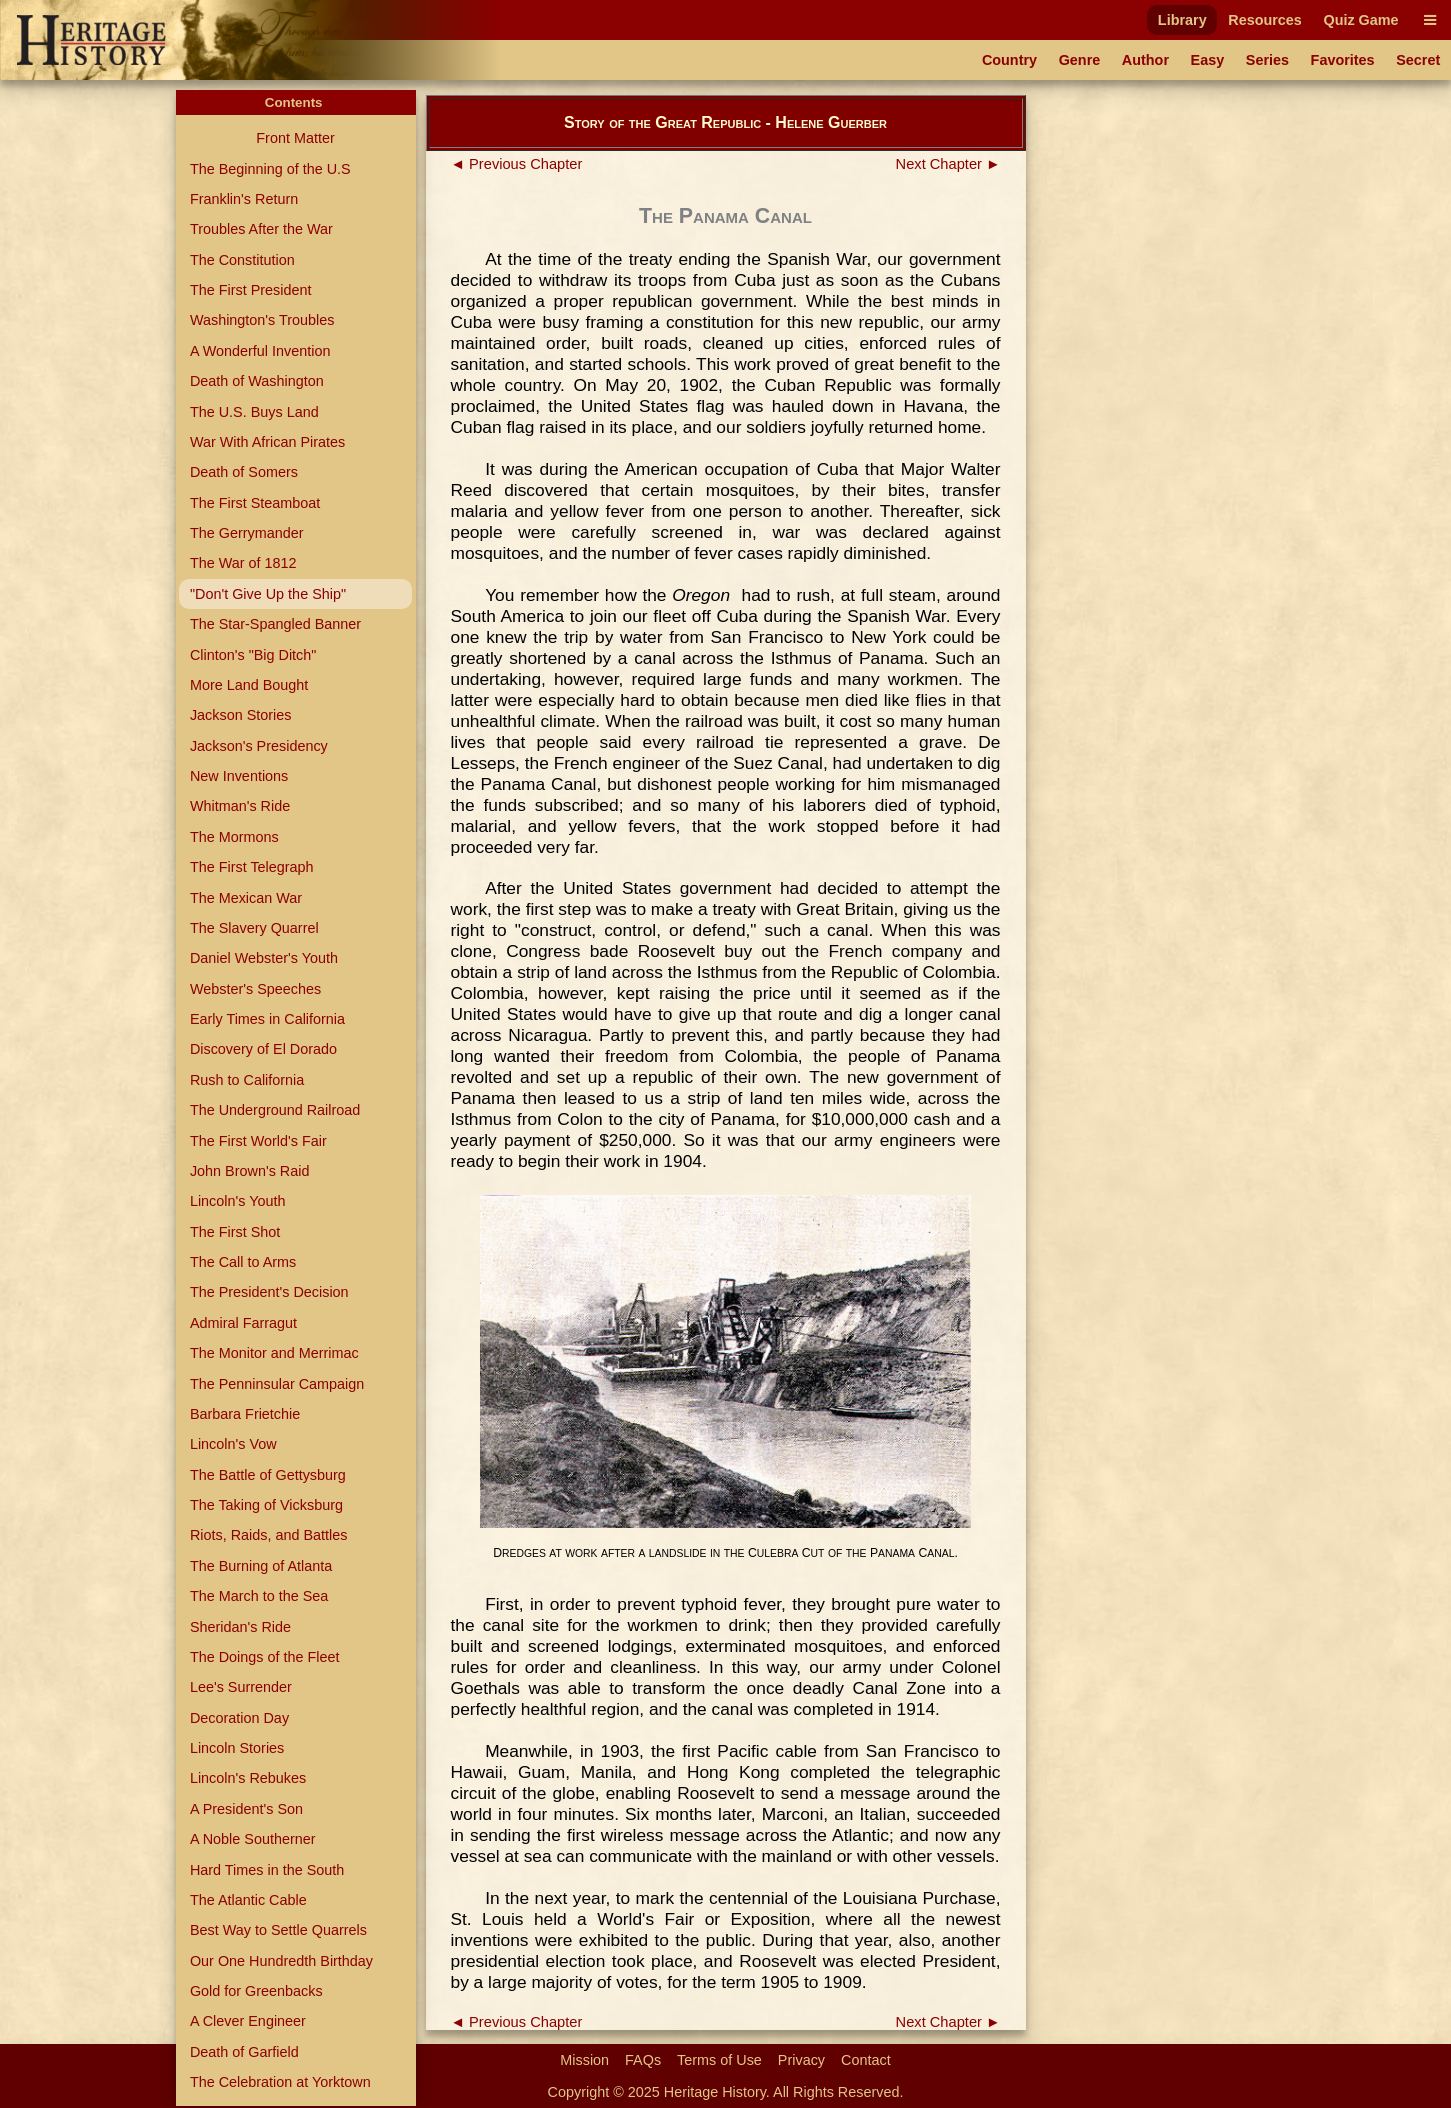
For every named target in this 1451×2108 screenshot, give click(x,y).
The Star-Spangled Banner (275, 624)
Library (1182, 20)
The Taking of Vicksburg (266, 1505)
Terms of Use (719, 2060)
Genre (1080, 60)
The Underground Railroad (275, 1110)
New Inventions (239, 776)
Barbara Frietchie (245, 1414)
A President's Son (246, 1809)
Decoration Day (239, 1718)
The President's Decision (269, 1292)
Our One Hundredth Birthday (281, 1961)
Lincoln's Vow (233, 1444)
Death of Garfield (244, 2052)
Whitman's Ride (240, 806)
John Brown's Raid (250, 1171)
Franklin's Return (244, 199)
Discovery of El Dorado (263, 1049)
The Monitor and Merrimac (274, 1353)
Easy (1208, 60)
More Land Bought (249, 685)
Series (1267, 60)
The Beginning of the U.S (270, 169)
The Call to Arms (243, 1262)
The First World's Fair (258, 1141)
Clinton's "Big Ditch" (253, 655)
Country (1009, 60)
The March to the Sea (259, 1596)
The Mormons (234, 837)
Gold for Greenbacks (256, 1991)
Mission (584, 2060)
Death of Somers (244, 472)
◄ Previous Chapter (517, 164)
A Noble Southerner (253, 1839)
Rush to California (247, 1080)
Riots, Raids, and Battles (269, 1535)
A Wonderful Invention (260, 351)
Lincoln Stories (237, 1748)
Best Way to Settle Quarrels (278, 1930)
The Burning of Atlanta (261, 1566)
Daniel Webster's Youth (264, 958)
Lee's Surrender (241, 1687)
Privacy (801, 2060)
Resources (1265, 20)
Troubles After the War (261, 229)
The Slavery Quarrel (254, 928)
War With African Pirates (267, 442)
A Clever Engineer (248, 2021)
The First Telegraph (252, 867)
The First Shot (235, 1232)
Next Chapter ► (948, 164)
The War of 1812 (243, 563)
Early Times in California (267, 1019)
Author (1145, 60)
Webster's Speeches (255, 989)
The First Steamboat (255, 503)
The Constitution (242, 260)
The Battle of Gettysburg (268, 1475)
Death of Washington (257, 381)
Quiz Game (1360, 20)
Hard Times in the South (267, 1870)
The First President (251, 290)
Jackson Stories (241, 715)
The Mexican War (246, 898)
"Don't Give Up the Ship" (268, 594)
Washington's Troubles (262, 320)
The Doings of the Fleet (265, 1657)
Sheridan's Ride (240, 1627)
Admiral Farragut (243, 1323)
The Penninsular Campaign (277, 1384)
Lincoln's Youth (238, 1201)
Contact (866, 2060)
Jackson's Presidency (259, 746)
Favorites (1343, 60)
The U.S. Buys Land (254, 412)
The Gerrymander (247, 533)
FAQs (643, 2060)
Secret (1418, 60)
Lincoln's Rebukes (248, 1778)
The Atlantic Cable (248, 1900)
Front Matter (295, 138)
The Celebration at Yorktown (280, 2082)
